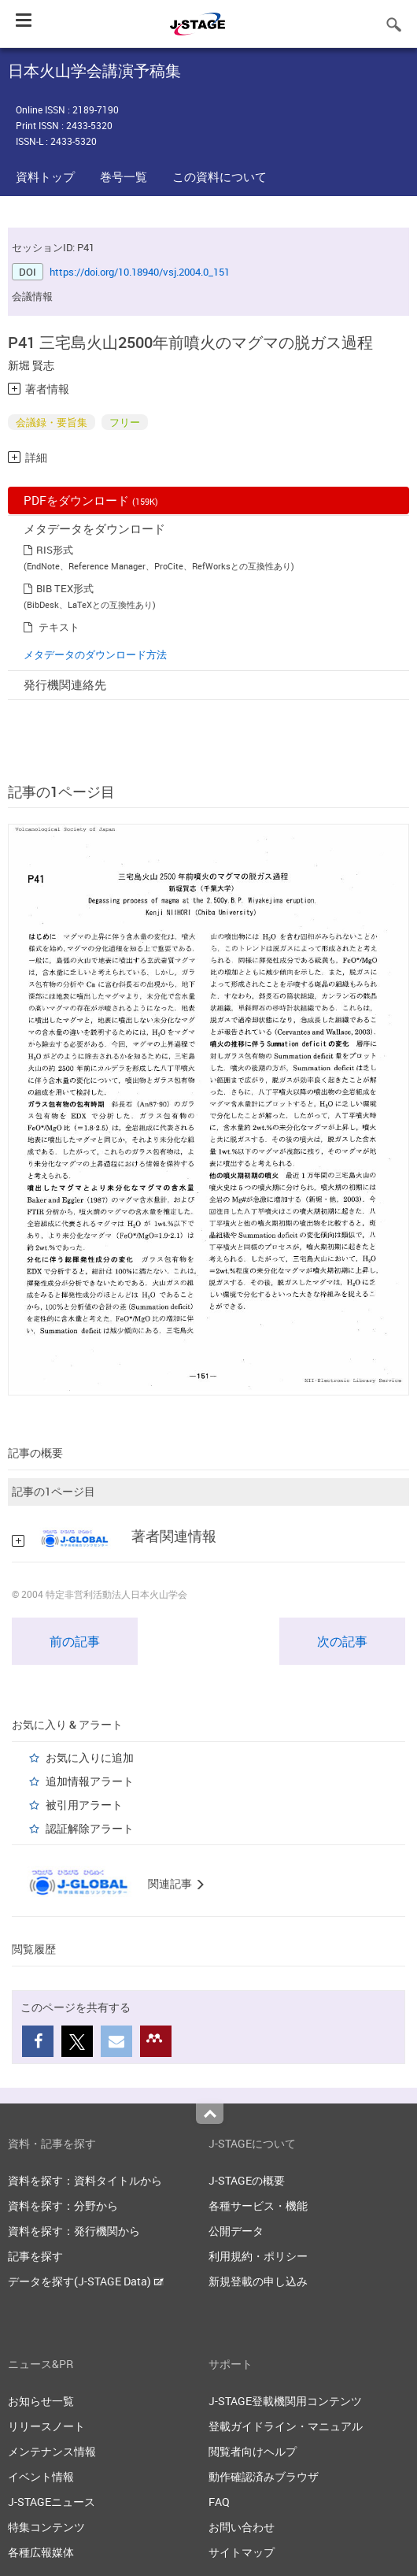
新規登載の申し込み (258, 2281)
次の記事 (342, 1641)
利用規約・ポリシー (258, 2255)
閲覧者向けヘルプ (252, 2451)
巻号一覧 (123, 176)
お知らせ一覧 (41, 2400)
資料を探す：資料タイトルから (85, 2180)
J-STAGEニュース (51, 2501)
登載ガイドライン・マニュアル (285, 2425)
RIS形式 (54, 550)
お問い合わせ (241, 2526)
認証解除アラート (90, 1828)
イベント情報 (41, 2476)
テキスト (59, 627)
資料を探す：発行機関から (74, 2230)
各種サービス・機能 (258, 2205)
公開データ (236, 2230)
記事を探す (35, 2255)
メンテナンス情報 (52, 2451)
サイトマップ (241, 2551)
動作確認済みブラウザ (263, 2476)
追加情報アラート (90, 1781)
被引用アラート (84, 1804)
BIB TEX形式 (65, 588)
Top (209, 2113)
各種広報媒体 (41, 2551)
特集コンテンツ (46, 2526)
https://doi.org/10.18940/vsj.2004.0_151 (140, 272)
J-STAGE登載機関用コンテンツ (285, 2400)
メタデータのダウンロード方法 (95, 654)
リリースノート (46, 2425)
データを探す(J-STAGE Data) (86, 2281)
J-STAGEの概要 (246, 2180)
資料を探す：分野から (63, 2205)
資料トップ (45, 176)
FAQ (219, 2501)
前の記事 (75, 1641)
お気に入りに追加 (90, 1757)
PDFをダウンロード (91, 500)
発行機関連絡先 (65, 684)
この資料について (219, 176)
